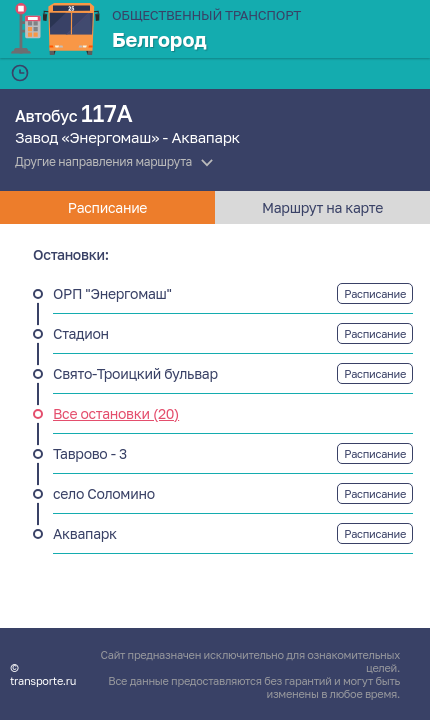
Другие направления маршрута (103, 161)
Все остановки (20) (116, 413)
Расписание (375, 293)
